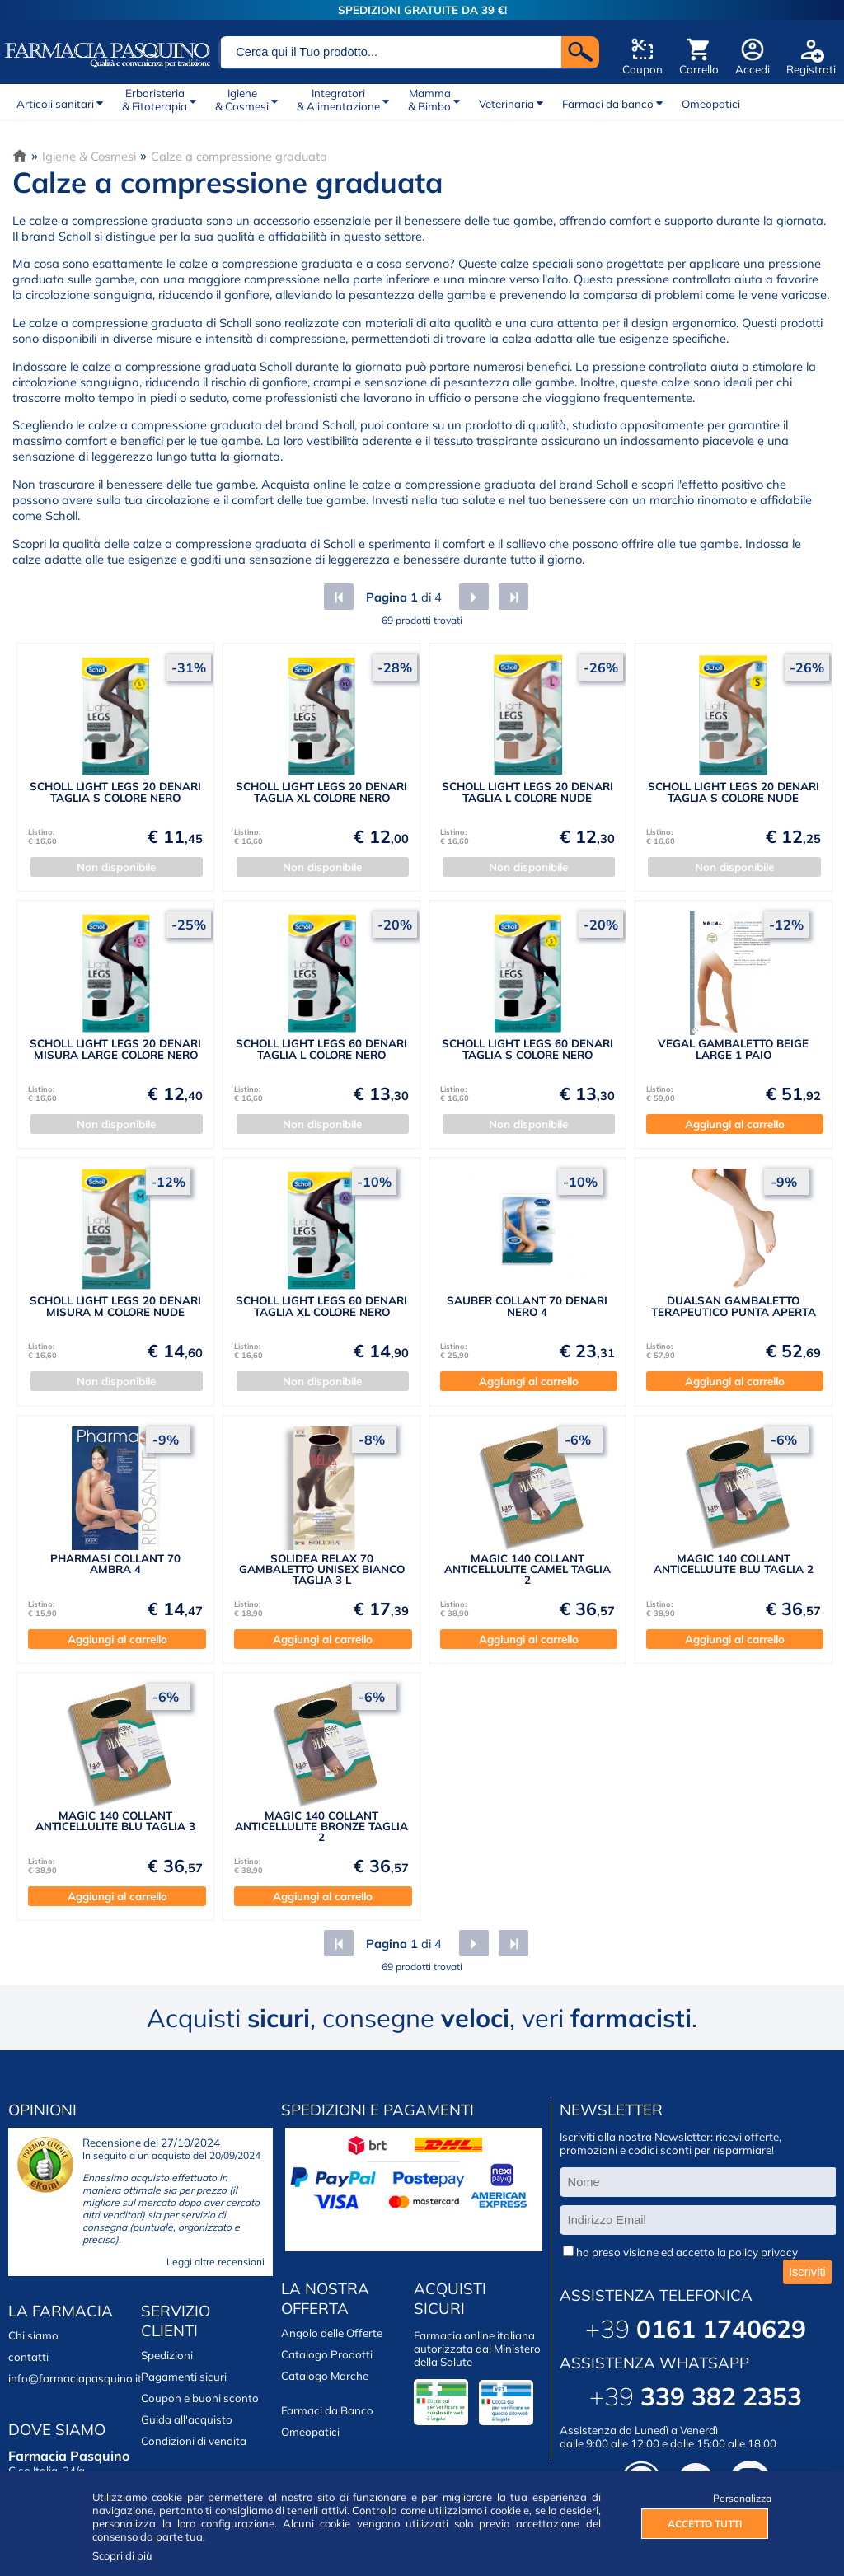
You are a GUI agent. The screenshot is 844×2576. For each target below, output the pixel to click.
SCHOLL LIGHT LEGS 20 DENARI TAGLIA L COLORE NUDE (527, 791)
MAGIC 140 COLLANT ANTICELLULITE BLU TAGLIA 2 (734, 1564)
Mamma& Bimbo (429, 100)
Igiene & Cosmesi (89, 156)
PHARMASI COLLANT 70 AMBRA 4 (115, 1564)
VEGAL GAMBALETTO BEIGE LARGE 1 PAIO (733, 1049)
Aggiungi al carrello (735, 1124)
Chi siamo (33, 2335)
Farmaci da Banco (327, 2410)
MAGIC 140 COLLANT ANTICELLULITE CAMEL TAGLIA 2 (527, 1569)
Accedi (752, 69)
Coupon (642, 69)
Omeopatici (711, 103)
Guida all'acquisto (186, 2419)
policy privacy (763, 2252)
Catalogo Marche (324, 2375)
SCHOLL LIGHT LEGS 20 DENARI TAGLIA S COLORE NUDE (733, 791)
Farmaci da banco (608, 103)
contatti (28, 2356)
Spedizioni (167, 2355)
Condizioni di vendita (193, 2440)
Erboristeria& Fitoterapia (154, 100)
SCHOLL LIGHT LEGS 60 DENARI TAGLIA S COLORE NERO (527, 1049)
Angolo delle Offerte (331, 2332)
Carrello (699, 69)
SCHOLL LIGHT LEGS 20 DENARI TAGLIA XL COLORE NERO (321, 791)
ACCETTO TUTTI (705, 2523)
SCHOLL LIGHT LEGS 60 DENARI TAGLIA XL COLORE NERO (321, 1306)
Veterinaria (506, 103)
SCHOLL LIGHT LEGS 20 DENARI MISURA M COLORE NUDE (115, 1306)
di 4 (402, 597)
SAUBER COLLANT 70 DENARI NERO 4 (527, 1306)
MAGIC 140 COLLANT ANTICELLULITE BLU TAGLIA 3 (115, 1821)
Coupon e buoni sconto (200, 2398)
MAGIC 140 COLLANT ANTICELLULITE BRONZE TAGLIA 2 (321, 1826)
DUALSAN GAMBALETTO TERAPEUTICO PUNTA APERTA (733, 1306)
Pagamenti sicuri (184, 2376)
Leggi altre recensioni (215, 2261)
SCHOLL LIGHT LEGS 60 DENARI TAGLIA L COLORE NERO (321, 1049)
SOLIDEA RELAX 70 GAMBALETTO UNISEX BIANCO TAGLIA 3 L (322, 1569)
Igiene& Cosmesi (242, 100)
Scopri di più (122, 2555)
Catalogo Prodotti (327, 2354)
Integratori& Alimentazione (338, 100)
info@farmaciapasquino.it (75, 2378)
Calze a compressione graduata (239, 156)
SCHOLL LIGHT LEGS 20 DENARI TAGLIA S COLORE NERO (115, 791)
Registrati (811, 69)
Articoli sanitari (55, 103)
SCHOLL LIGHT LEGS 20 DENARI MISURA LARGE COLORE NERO (115, 1049)
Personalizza (740, 2498)
